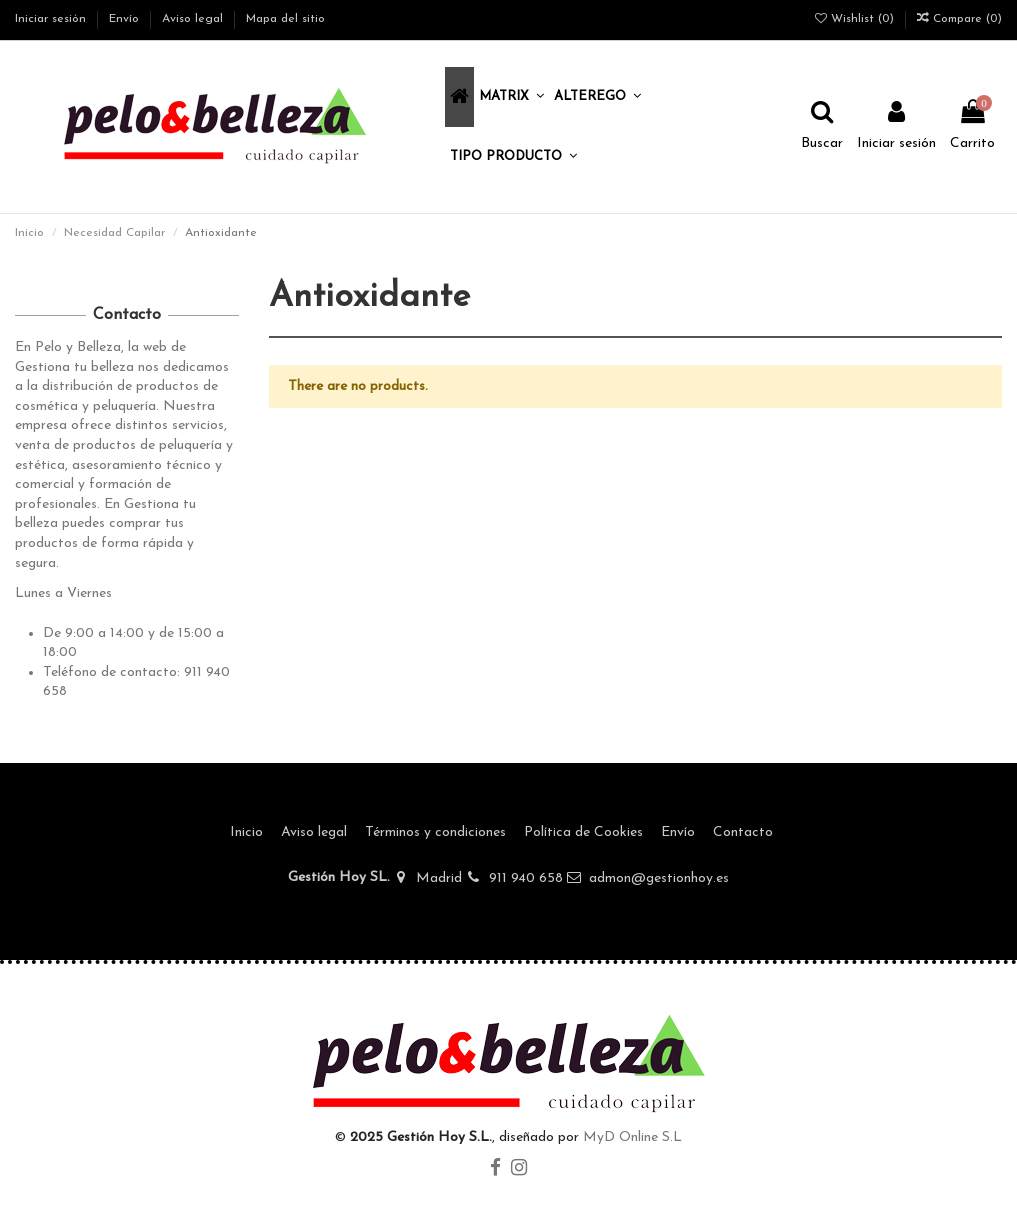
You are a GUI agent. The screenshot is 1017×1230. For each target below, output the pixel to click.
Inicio (246, 832)
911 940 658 (526, 878)
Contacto (743, 832)
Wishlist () (856, 19)
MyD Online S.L (632, 1137)
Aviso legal (194, 19)
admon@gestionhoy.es (659, 878)
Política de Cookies (583, 832)
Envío (126, 19)
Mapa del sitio (285, 19)
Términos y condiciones (435, 832)
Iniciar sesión (52, 19)
